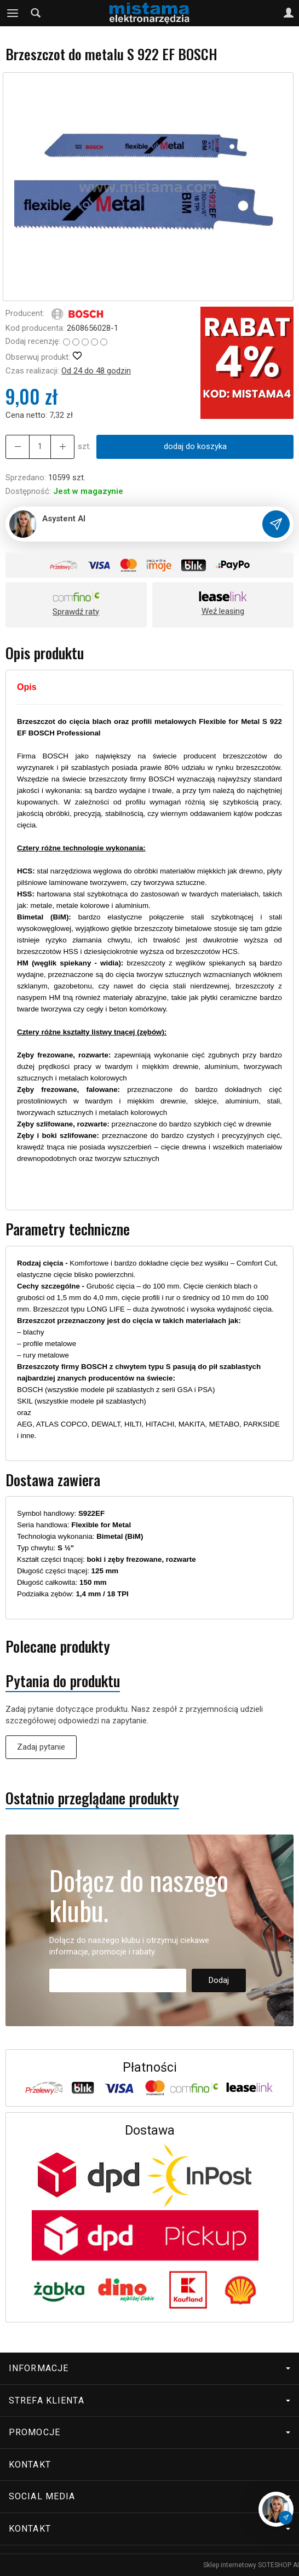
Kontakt (30, 2464)
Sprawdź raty (76, 612)
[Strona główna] (149, 13)
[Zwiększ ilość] (17, 446)
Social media (149, 2496)
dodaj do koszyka (195, 446)
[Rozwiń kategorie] (12, 13)
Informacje (149, 2368)
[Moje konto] (288, 13)
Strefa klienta (149, 2400)
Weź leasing (223, 611)
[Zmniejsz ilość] (62, 446)
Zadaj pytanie (41, 1747)
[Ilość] (40, 446)
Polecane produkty (57, 1646)
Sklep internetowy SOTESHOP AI (251, 2565)
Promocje (149, 2432)
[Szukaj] (35, 13)
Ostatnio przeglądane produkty (92, 1798)
